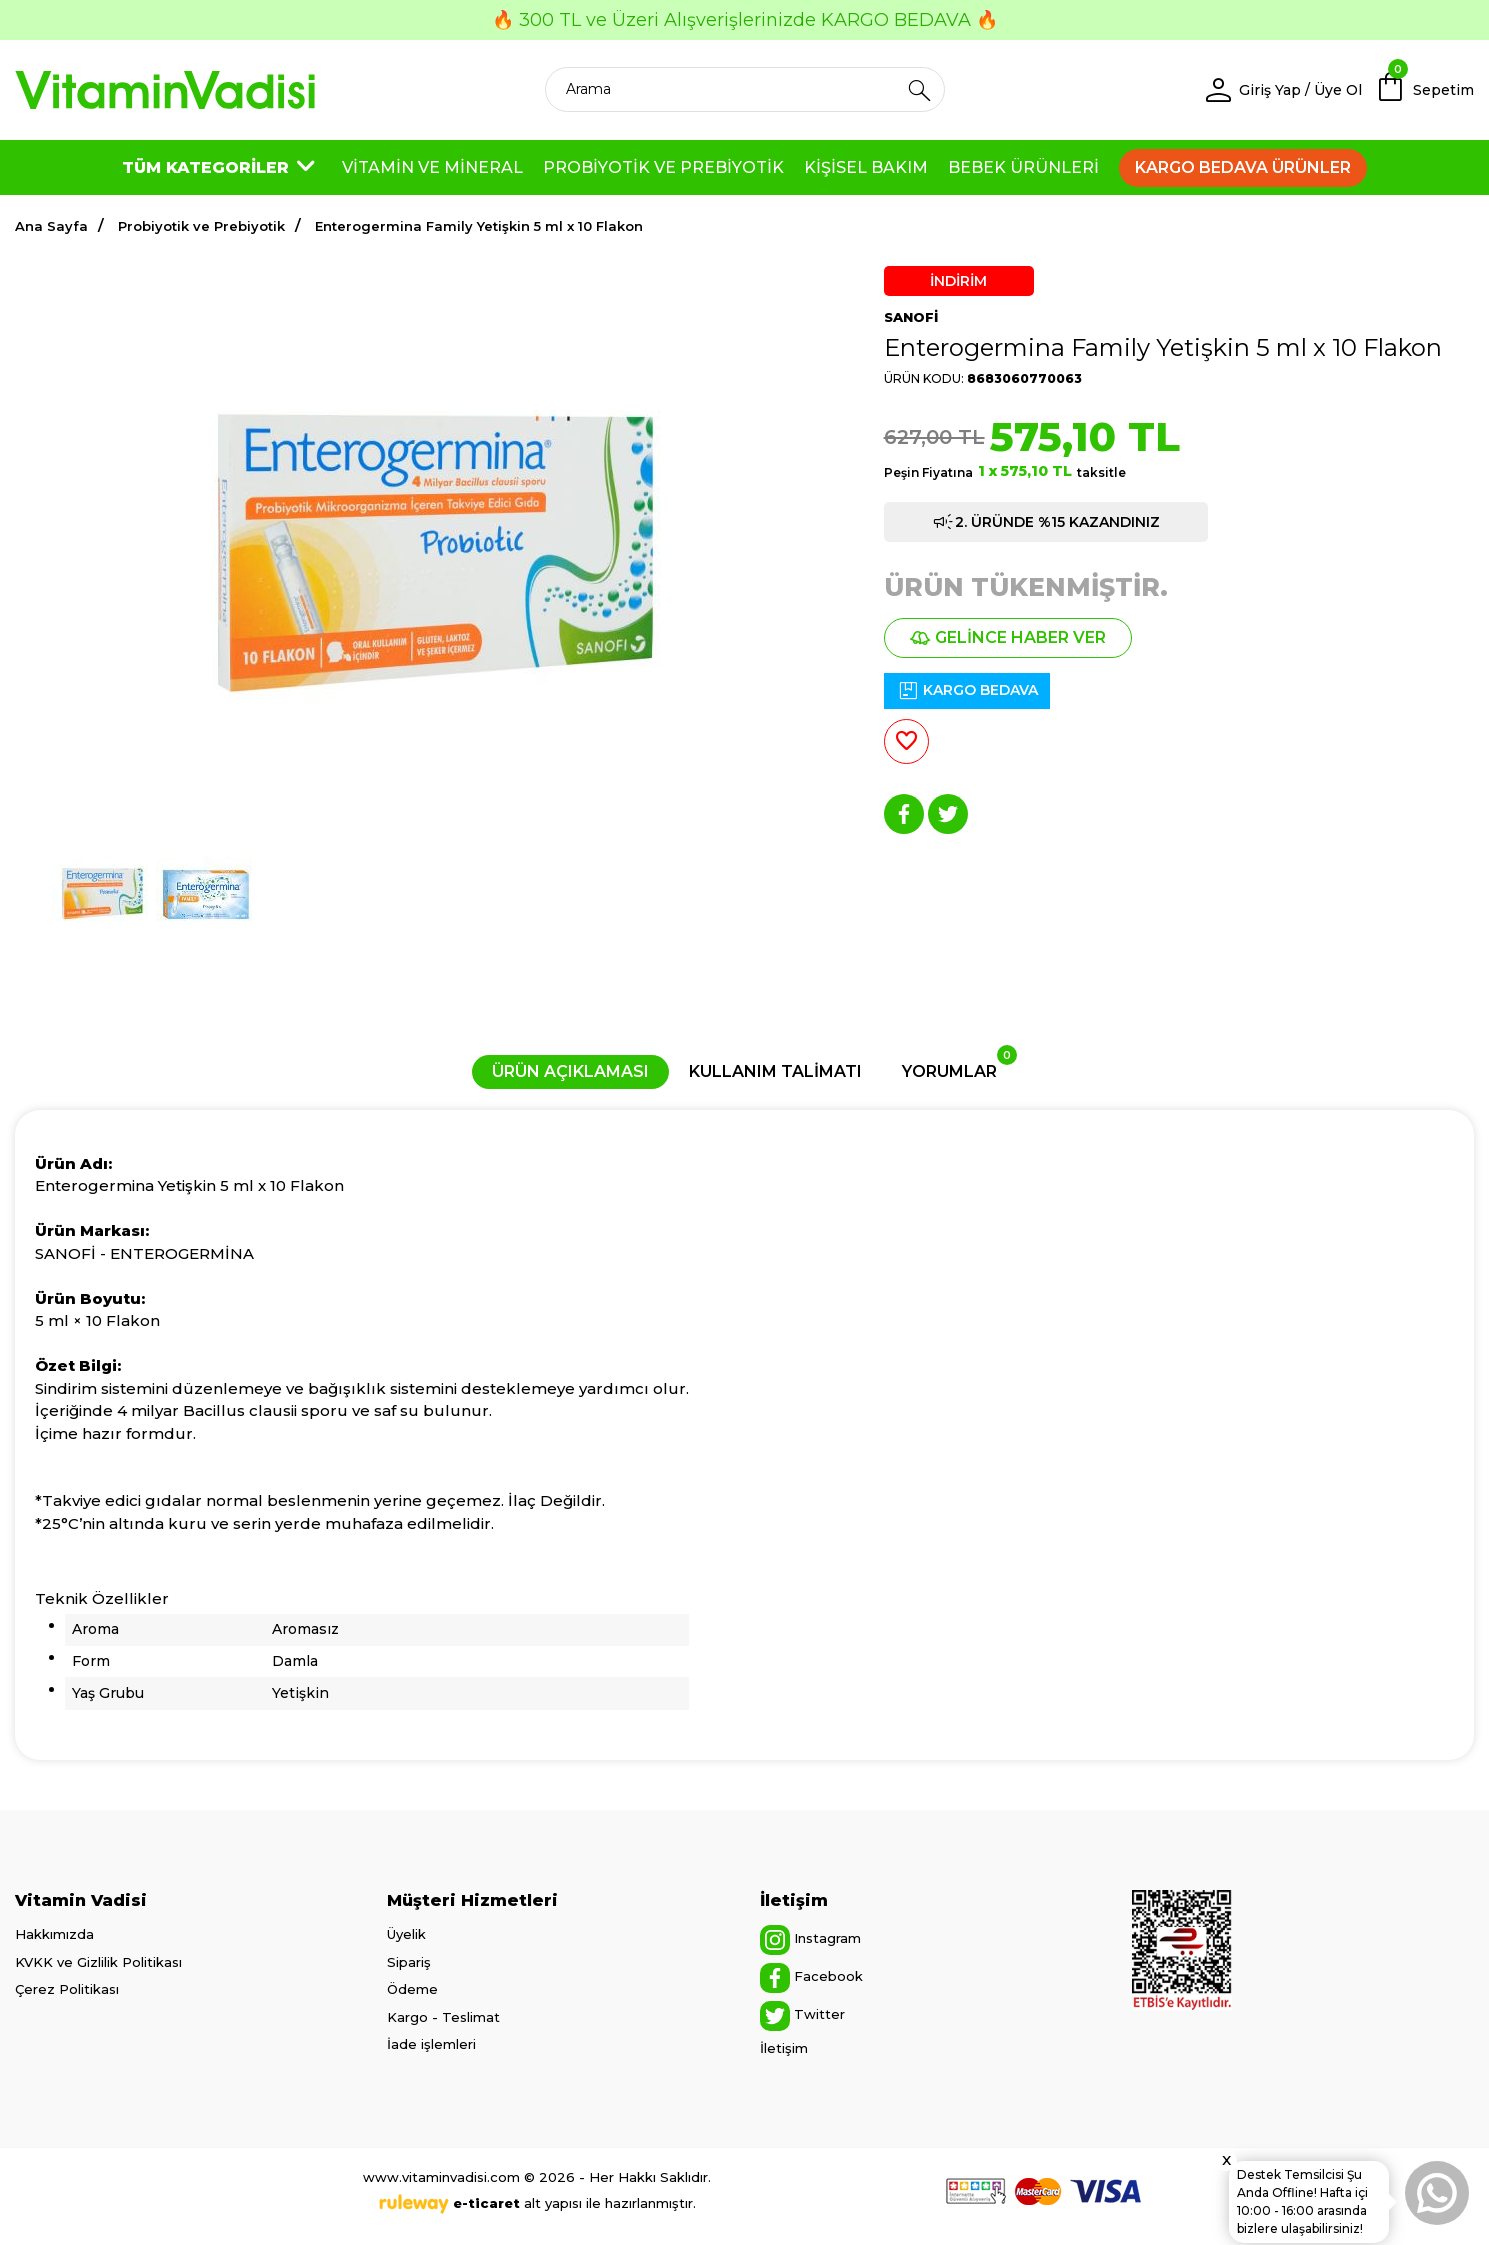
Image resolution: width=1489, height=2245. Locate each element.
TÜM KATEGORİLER (222, 168)
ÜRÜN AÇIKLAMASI (570, 1071)
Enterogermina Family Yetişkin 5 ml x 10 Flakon (479, 226)
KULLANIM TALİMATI (775, 1071)
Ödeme (412, 1989)
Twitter (802, 2016)
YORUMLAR (959, 1068)
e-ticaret (486, 2203)
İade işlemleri (431, 2044)
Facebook (811, 1978)
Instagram (810, 1940)
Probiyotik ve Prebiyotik (201, 226)
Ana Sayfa (51, 226)
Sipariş (409, 1962)
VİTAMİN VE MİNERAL (432, 167)
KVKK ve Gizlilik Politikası (98, 1962)
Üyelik (406, 1934)
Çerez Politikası (67, 1989)
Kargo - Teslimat (443, 2017)
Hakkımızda (54, 1934)
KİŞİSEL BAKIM (866, 167)
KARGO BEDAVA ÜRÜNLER (1243, 167)
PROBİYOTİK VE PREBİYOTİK (663, 167)
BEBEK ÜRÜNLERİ (1023, 167)
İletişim (784, 2048)
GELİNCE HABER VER (1008, 637)
